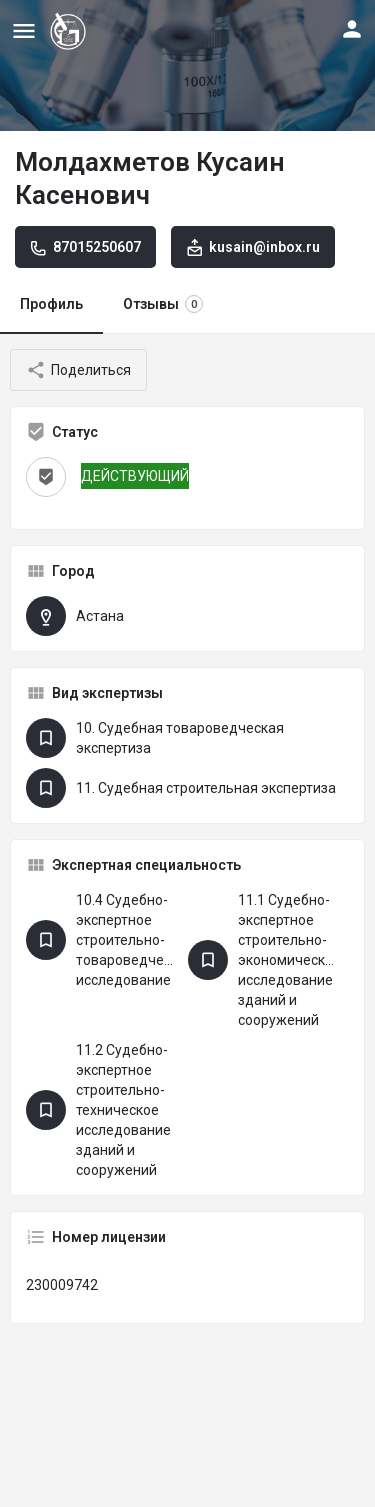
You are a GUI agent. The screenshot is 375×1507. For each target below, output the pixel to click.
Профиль (51, 304)
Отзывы (163, 304)
